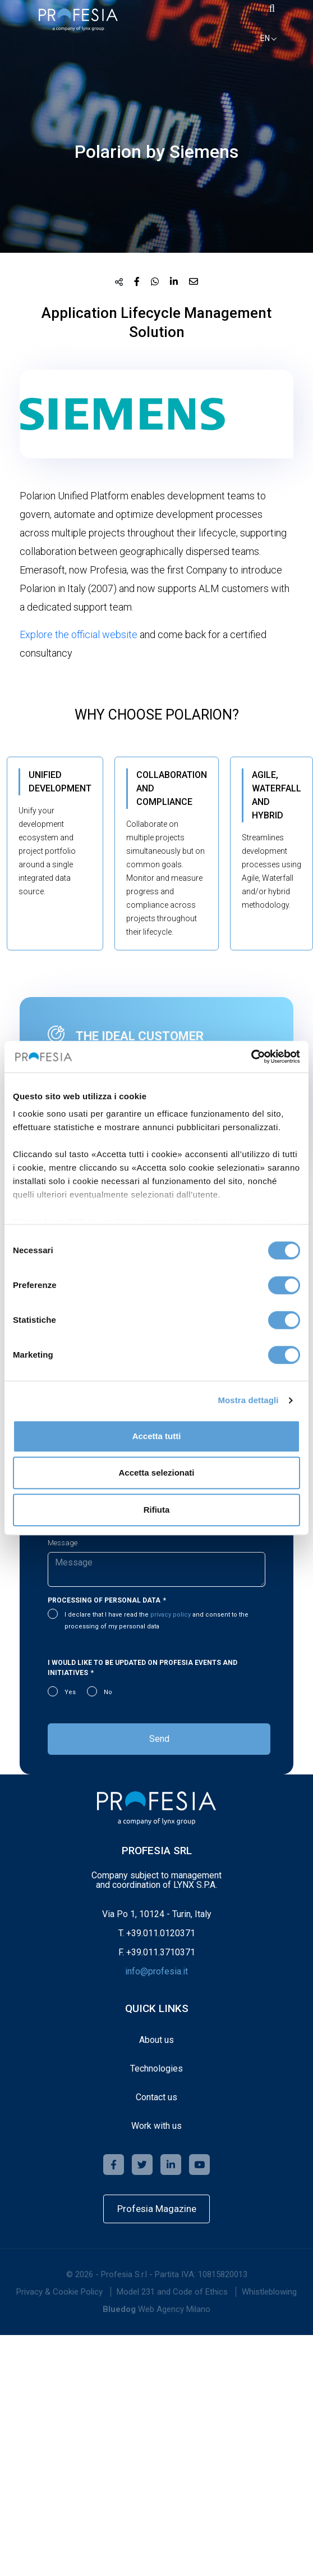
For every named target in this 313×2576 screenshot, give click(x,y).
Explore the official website (78, 634)
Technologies (156, 2068)
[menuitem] (59, 2292)
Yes (70, 1692)
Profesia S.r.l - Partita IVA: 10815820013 (174, 2274)
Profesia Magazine (156, 2208)
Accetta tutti (156, 1436)
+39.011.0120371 (160, 1933)
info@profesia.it (156, 1971)
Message (62, 1543)
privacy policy (170, 1614)
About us (156, 2040)
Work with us (156, 2125)
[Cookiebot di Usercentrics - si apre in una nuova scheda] (251, 1056)
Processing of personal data (104, 1600)
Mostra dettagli (248, 1400)
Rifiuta (157, 1509)
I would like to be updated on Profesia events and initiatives (142, 1668)
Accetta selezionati (156, 1472)
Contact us (156, 2097)
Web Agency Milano (174, 2309)
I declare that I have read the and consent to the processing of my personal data (156, 1620)
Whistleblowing (269, 2292)
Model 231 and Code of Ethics (172, 2292)
